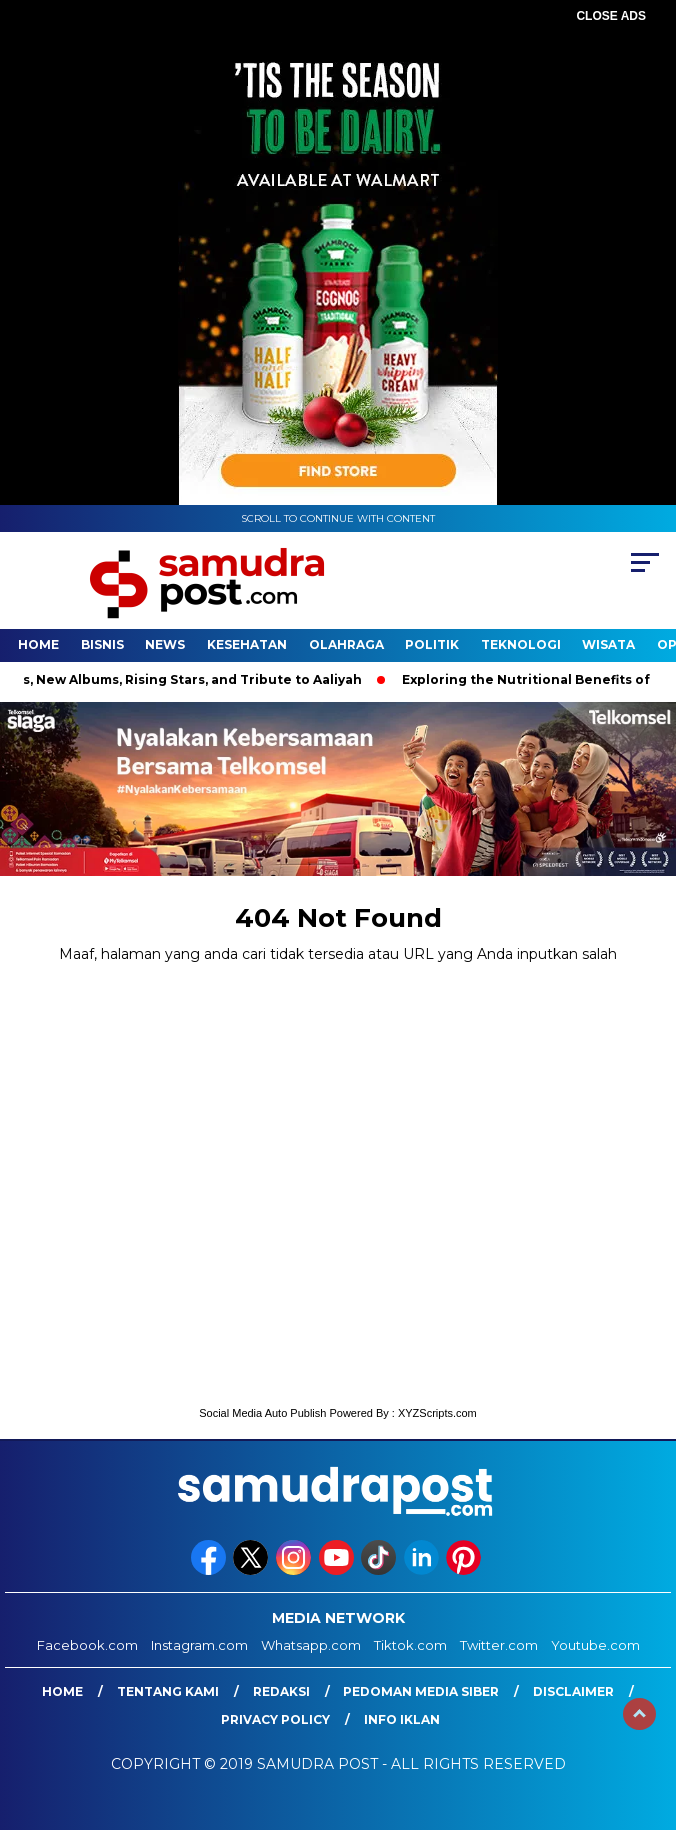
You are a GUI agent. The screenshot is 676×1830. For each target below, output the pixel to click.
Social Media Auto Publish (262, 1413)
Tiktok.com (410, 1645)
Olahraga (346, 644)
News (165, 644)
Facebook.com (87, 1645)
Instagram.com (199, 1645)
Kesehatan (247, 644)
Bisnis (102, 644)
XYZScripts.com (437, 1413)
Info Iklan (402, 1719)
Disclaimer (573, 1691)
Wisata (608, 644)
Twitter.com (499, 1645)
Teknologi (521, 644)
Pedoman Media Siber (421, 1691)
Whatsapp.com (311, 1645)
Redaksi (281, 1691)
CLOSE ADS (611, 16)
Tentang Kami (168, 1691)
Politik (432, 644)
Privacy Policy (275, 1719)
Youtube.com (595, 1645)
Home (38, 644)
